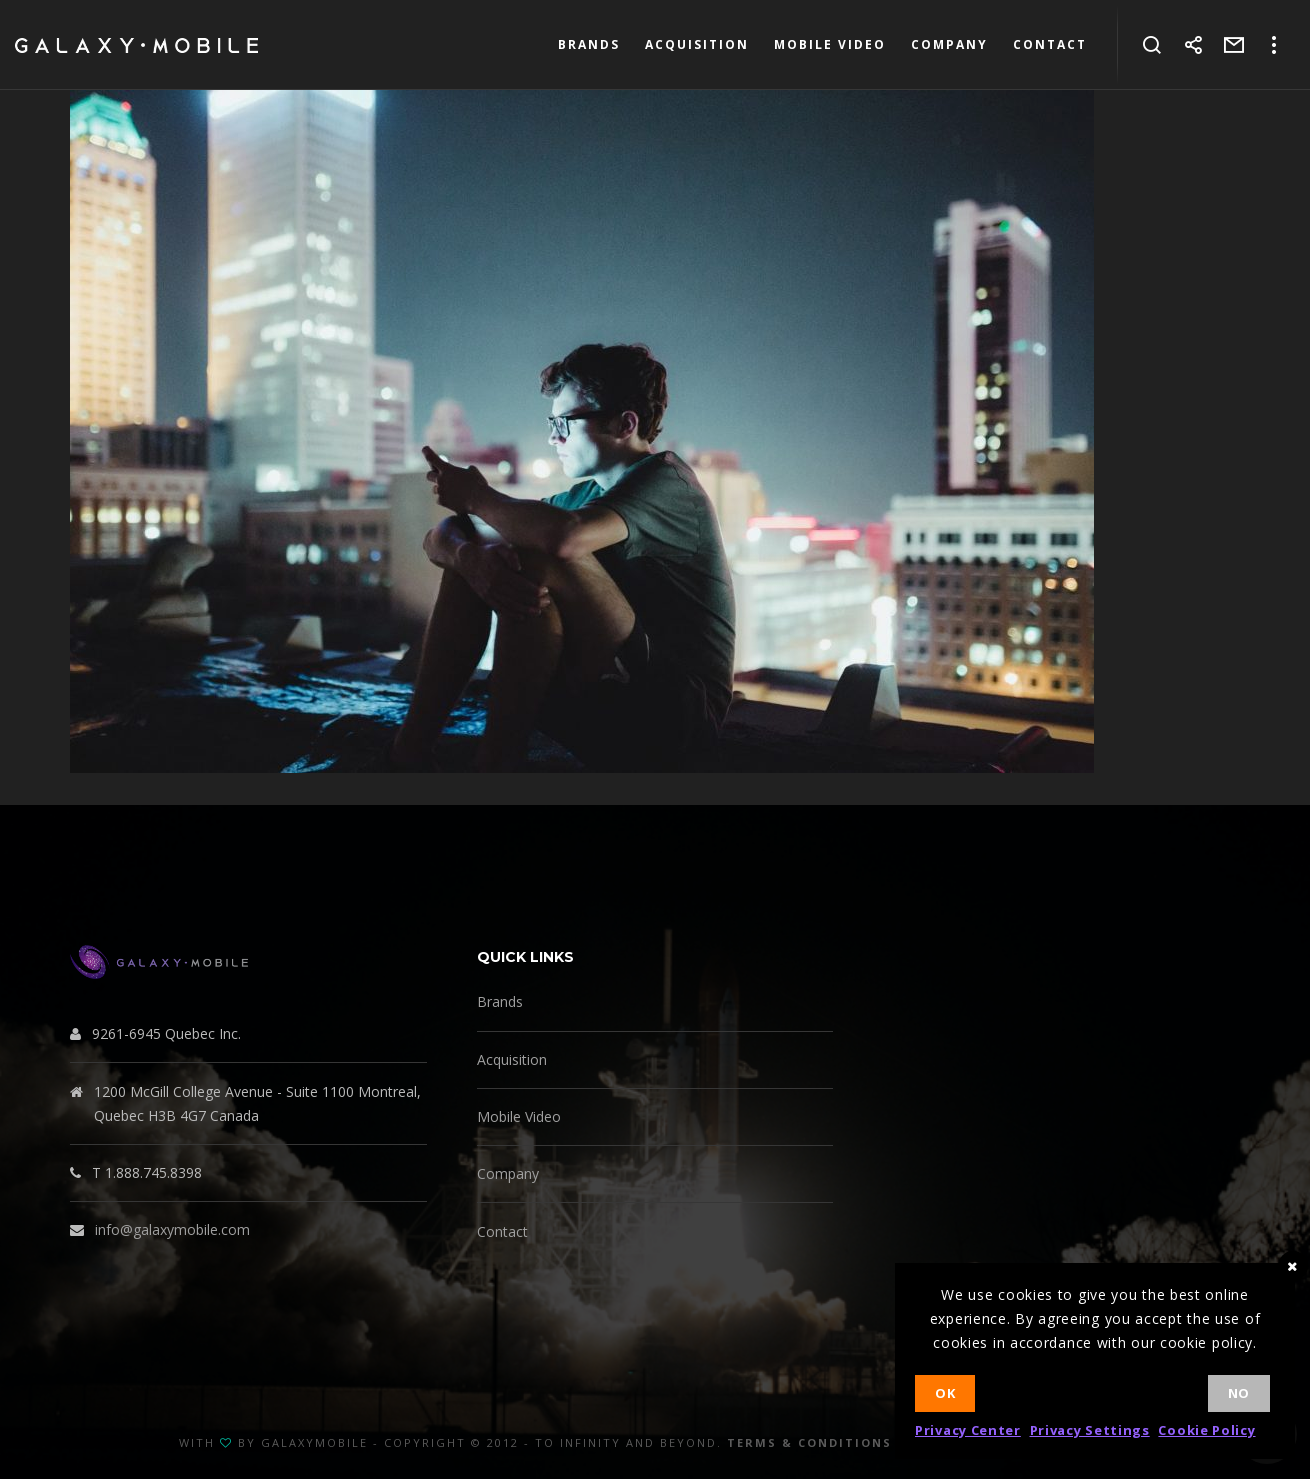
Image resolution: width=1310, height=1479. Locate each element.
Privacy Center (968, 1430)
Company (508, 1173)
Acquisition (512, 1059)
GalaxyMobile (314, 1442)
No (1239, 1393)
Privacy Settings (1090, 1430)
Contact (502, 1231)
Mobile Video (519, 1116)
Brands (500, 1001)
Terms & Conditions (809, 1442)
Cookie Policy (1206, 1430)
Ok (945, 1393)
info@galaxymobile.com (172, 1229)
